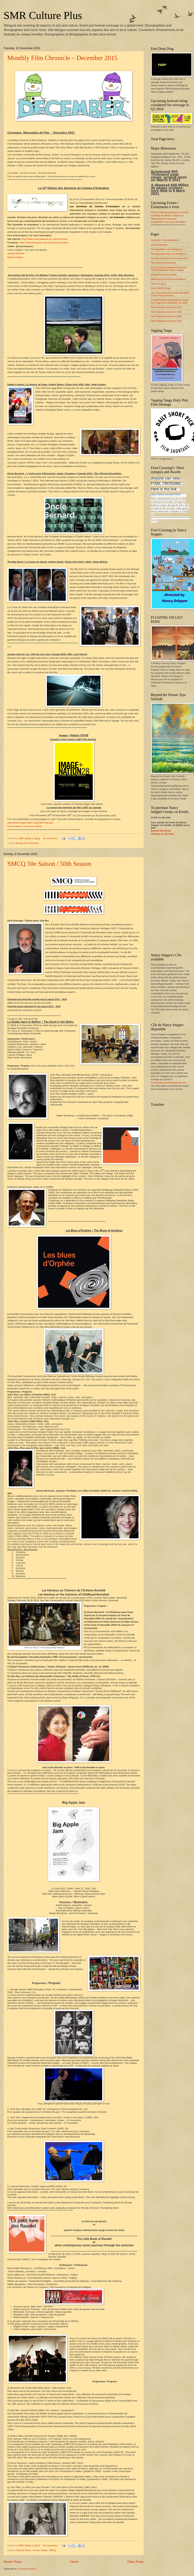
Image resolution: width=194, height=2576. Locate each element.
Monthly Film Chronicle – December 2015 (62, 57)
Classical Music (23, 2550)
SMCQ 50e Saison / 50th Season (49, 863)
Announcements (159, 244)
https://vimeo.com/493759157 (166, 494)
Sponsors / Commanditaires (165, 240)
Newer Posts (13, 2562)
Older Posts (135, 2562)
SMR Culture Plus (43, 15)
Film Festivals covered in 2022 (166, 312)
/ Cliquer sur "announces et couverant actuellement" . (168, 218)
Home (74, 2562)
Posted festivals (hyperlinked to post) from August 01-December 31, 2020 (169, 301)
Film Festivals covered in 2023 (166, 316)
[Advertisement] (170, 894)
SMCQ (52, 2550)
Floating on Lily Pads (162, 834)
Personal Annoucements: (163, 262)
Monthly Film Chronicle (27, 843)
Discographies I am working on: (167, 249)
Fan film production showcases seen (169, 258)
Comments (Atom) (27, 2568)
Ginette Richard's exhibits (164, 274)
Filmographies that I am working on (169, 253)
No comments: (51, 838)
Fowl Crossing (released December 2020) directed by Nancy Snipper (169, 268)
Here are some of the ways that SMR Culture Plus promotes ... (169, 294)
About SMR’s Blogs (161, 288)
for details (166, 215)
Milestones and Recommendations (168, 279)
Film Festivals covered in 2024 (166, 321)
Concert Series (40, 2550)
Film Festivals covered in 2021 (166, 307)
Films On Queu (158, 283)
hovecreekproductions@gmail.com (168, 1082)
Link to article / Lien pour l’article (24, 826)
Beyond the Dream (161, 830)
